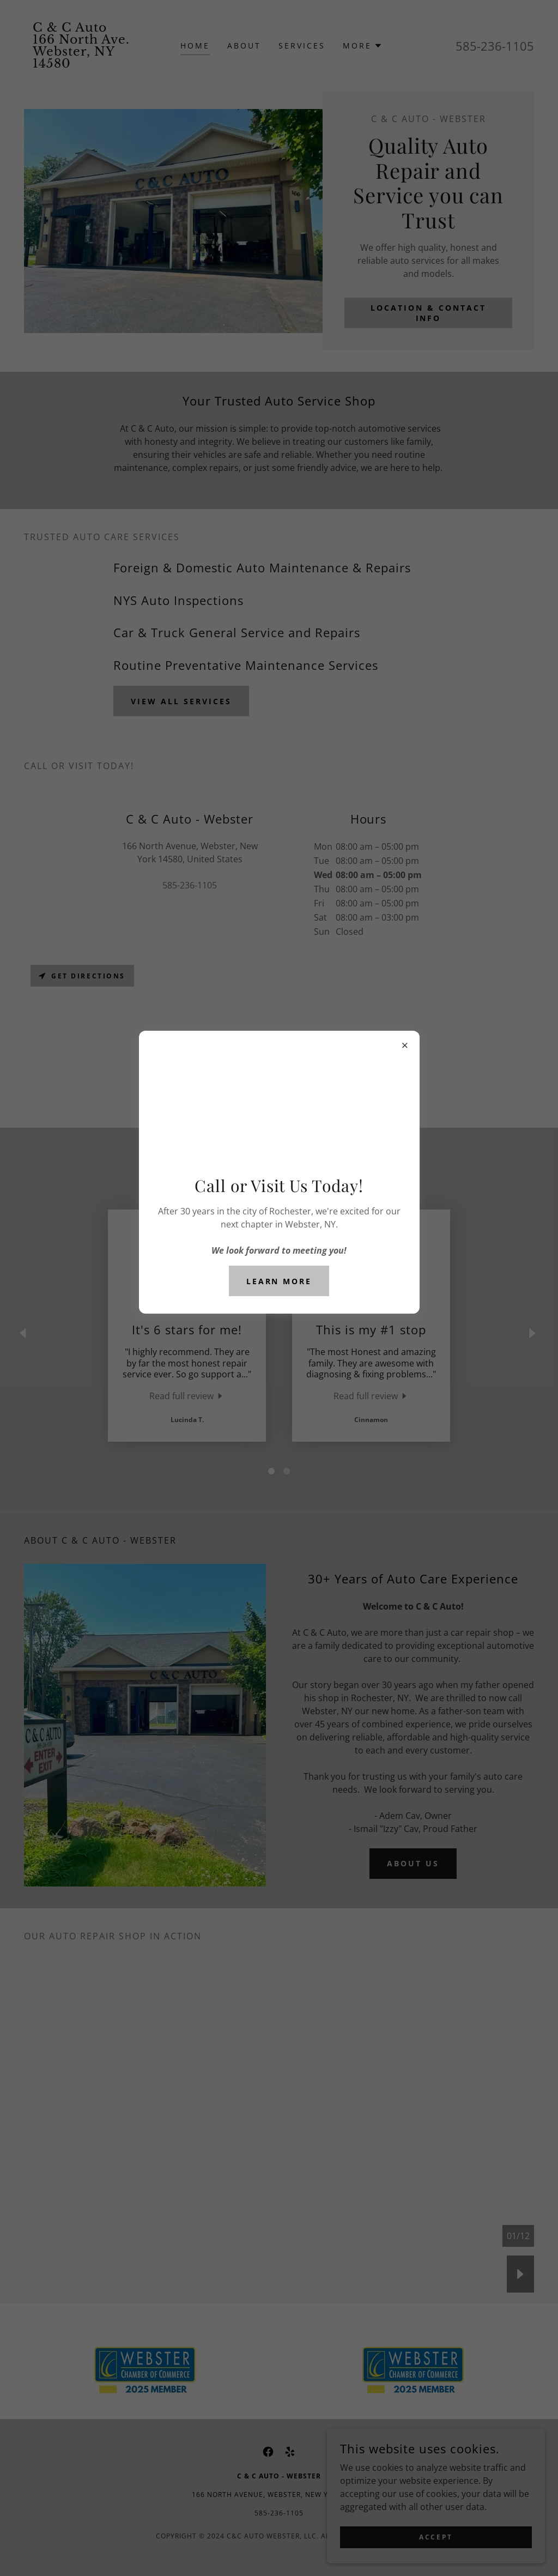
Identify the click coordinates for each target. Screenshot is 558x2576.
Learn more (279, 1281)
